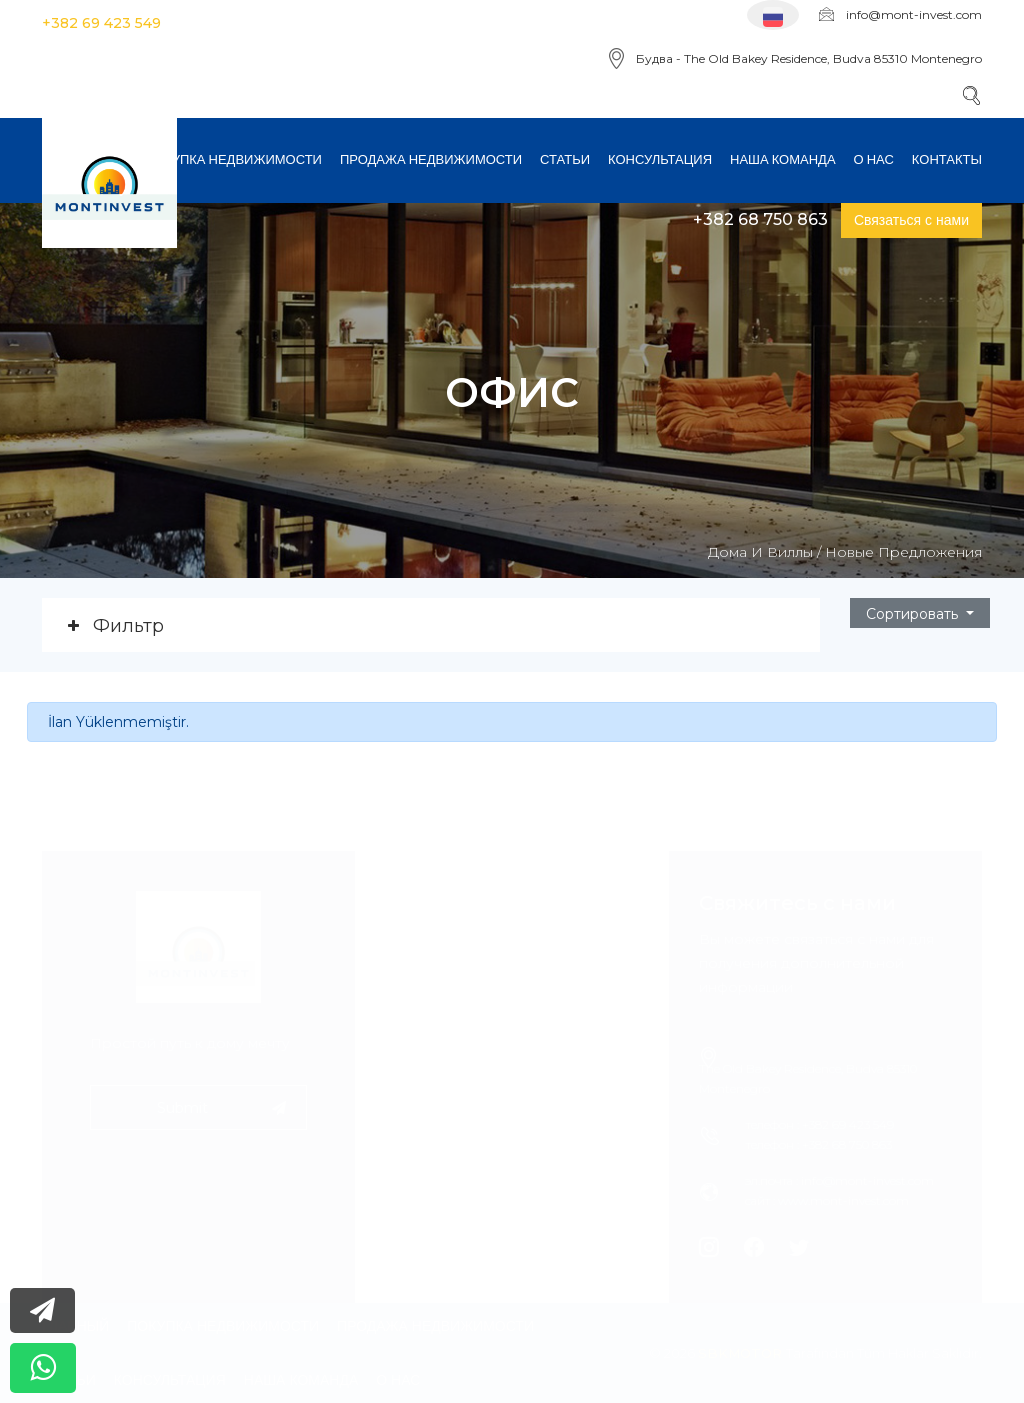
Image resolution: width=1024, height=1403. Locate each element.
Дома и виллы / (764, 552)
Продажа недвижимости (431, 159)
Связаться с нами (911, 220)
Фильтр (128, 626)
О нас (874, 159)
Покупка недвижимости (233, 159)
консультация (660, 159)
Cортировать (914, 614)
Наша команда (783, 159)
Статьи (565, 159)
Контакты (947, 159)
